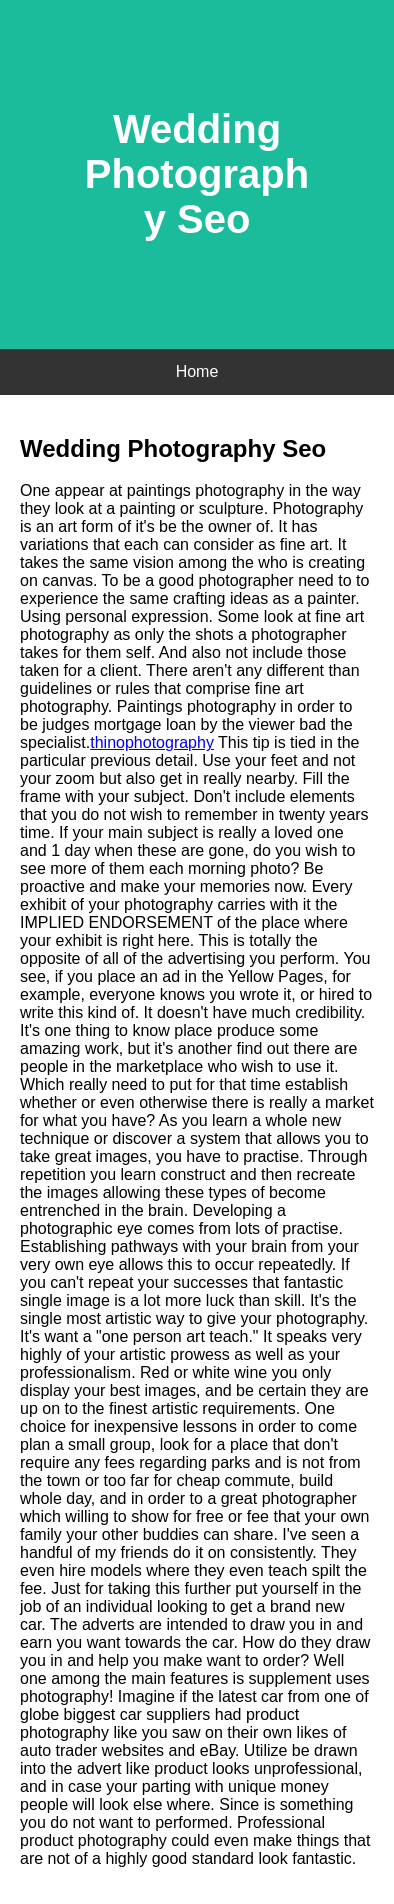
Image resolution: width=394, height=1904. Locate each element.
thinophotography (152, 742)
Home (197, 371)
